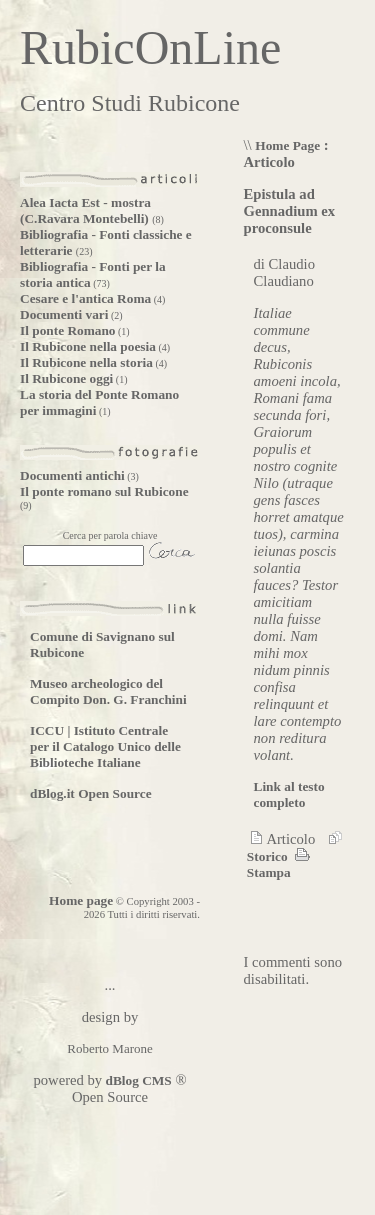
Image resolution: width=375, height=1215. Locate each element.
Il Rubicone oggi (66, 378)
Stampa (278, 864)
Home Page (287, 145)
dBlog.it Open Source (91, 793)
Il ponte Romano (68, 330)
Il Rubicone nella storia (86, 362)
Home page (81, 900)
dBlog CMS (137, 1080)
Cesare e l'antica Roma (85, 298)
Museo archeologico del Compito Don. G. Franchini (108, 691)
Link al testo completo (289, 794)
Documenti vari (64, 314)
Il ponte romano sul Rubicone (104, 491)
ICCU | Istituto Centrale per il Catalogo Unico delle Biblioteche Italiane (105, 746)
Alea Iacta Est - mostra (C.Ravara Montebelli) (86, 210)
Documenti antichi (72, 475)
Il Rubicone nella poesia (88, 346)
